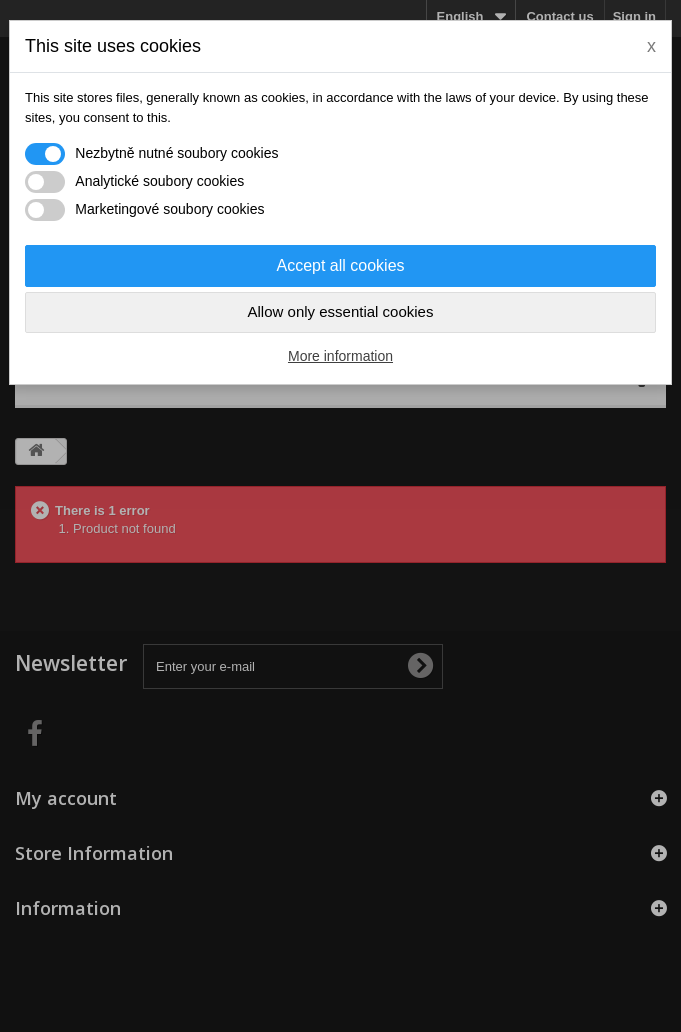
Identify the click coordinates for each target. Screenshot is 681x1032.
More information (340, 356)
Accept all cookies (340, 265)
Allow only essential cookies (341, 311)
